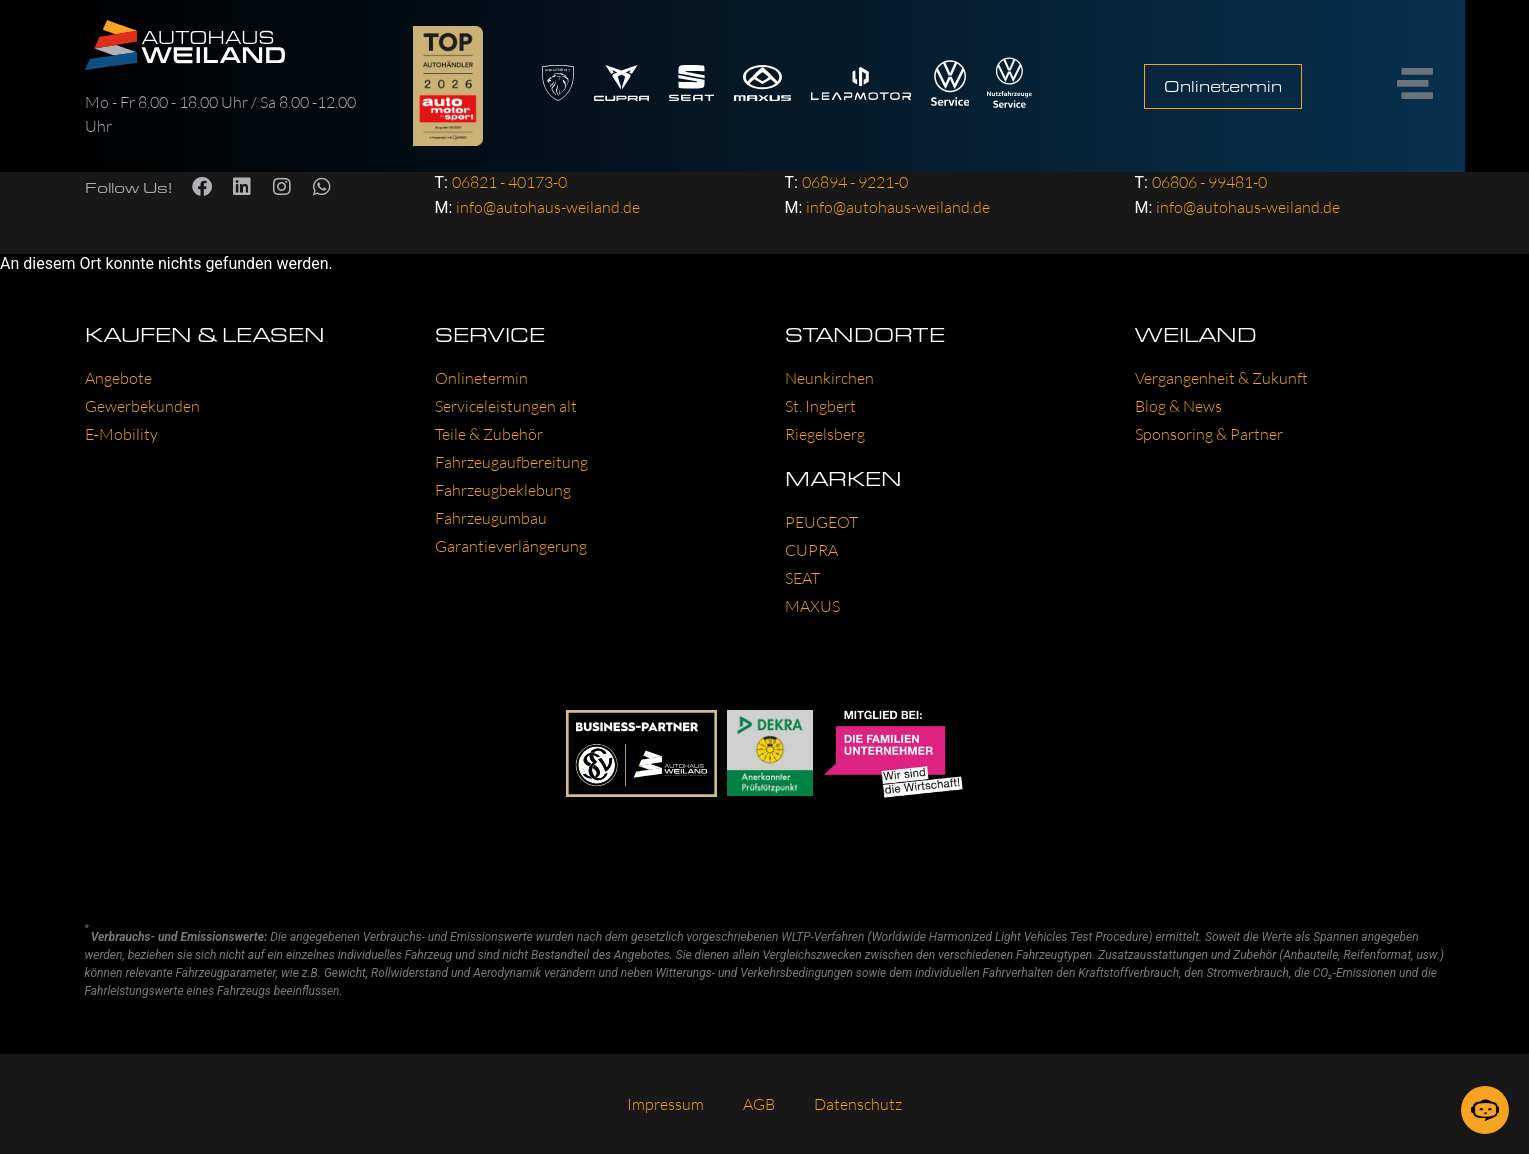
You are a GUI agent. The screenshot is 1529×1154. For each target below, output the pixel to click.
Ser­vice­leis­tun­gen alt (506, 406)
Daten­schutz (859, 1104)
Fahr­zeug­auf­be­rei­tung (511, 462)
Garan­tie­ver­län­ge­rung (511, 546)
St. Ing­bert (820, 406)
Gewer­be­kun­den (142, 406)
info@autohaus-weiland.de (548, 207)
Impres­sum (664, 1104)
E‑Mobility (121, 434)
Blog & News (1178, 406)
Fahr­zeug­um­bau (491, 518)
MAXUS (812, 606)
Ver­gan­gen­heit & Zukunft (1221, 378)
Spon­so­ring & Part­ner (1209, 434)
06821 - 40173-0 (509, 182)
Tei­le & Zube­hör (489, 434)
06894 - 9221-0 (855, 182)
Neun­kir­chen (829, 378)
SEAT (802, 578)
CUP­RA (811, 550)
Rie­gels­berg (825, 434)
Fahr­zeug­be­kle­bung (503, 490)
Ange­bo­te (118, 378)
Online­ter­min (481, 378)
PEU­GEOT (821, 522)
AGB (759, 1104)
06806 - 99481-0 (1209, 182)
